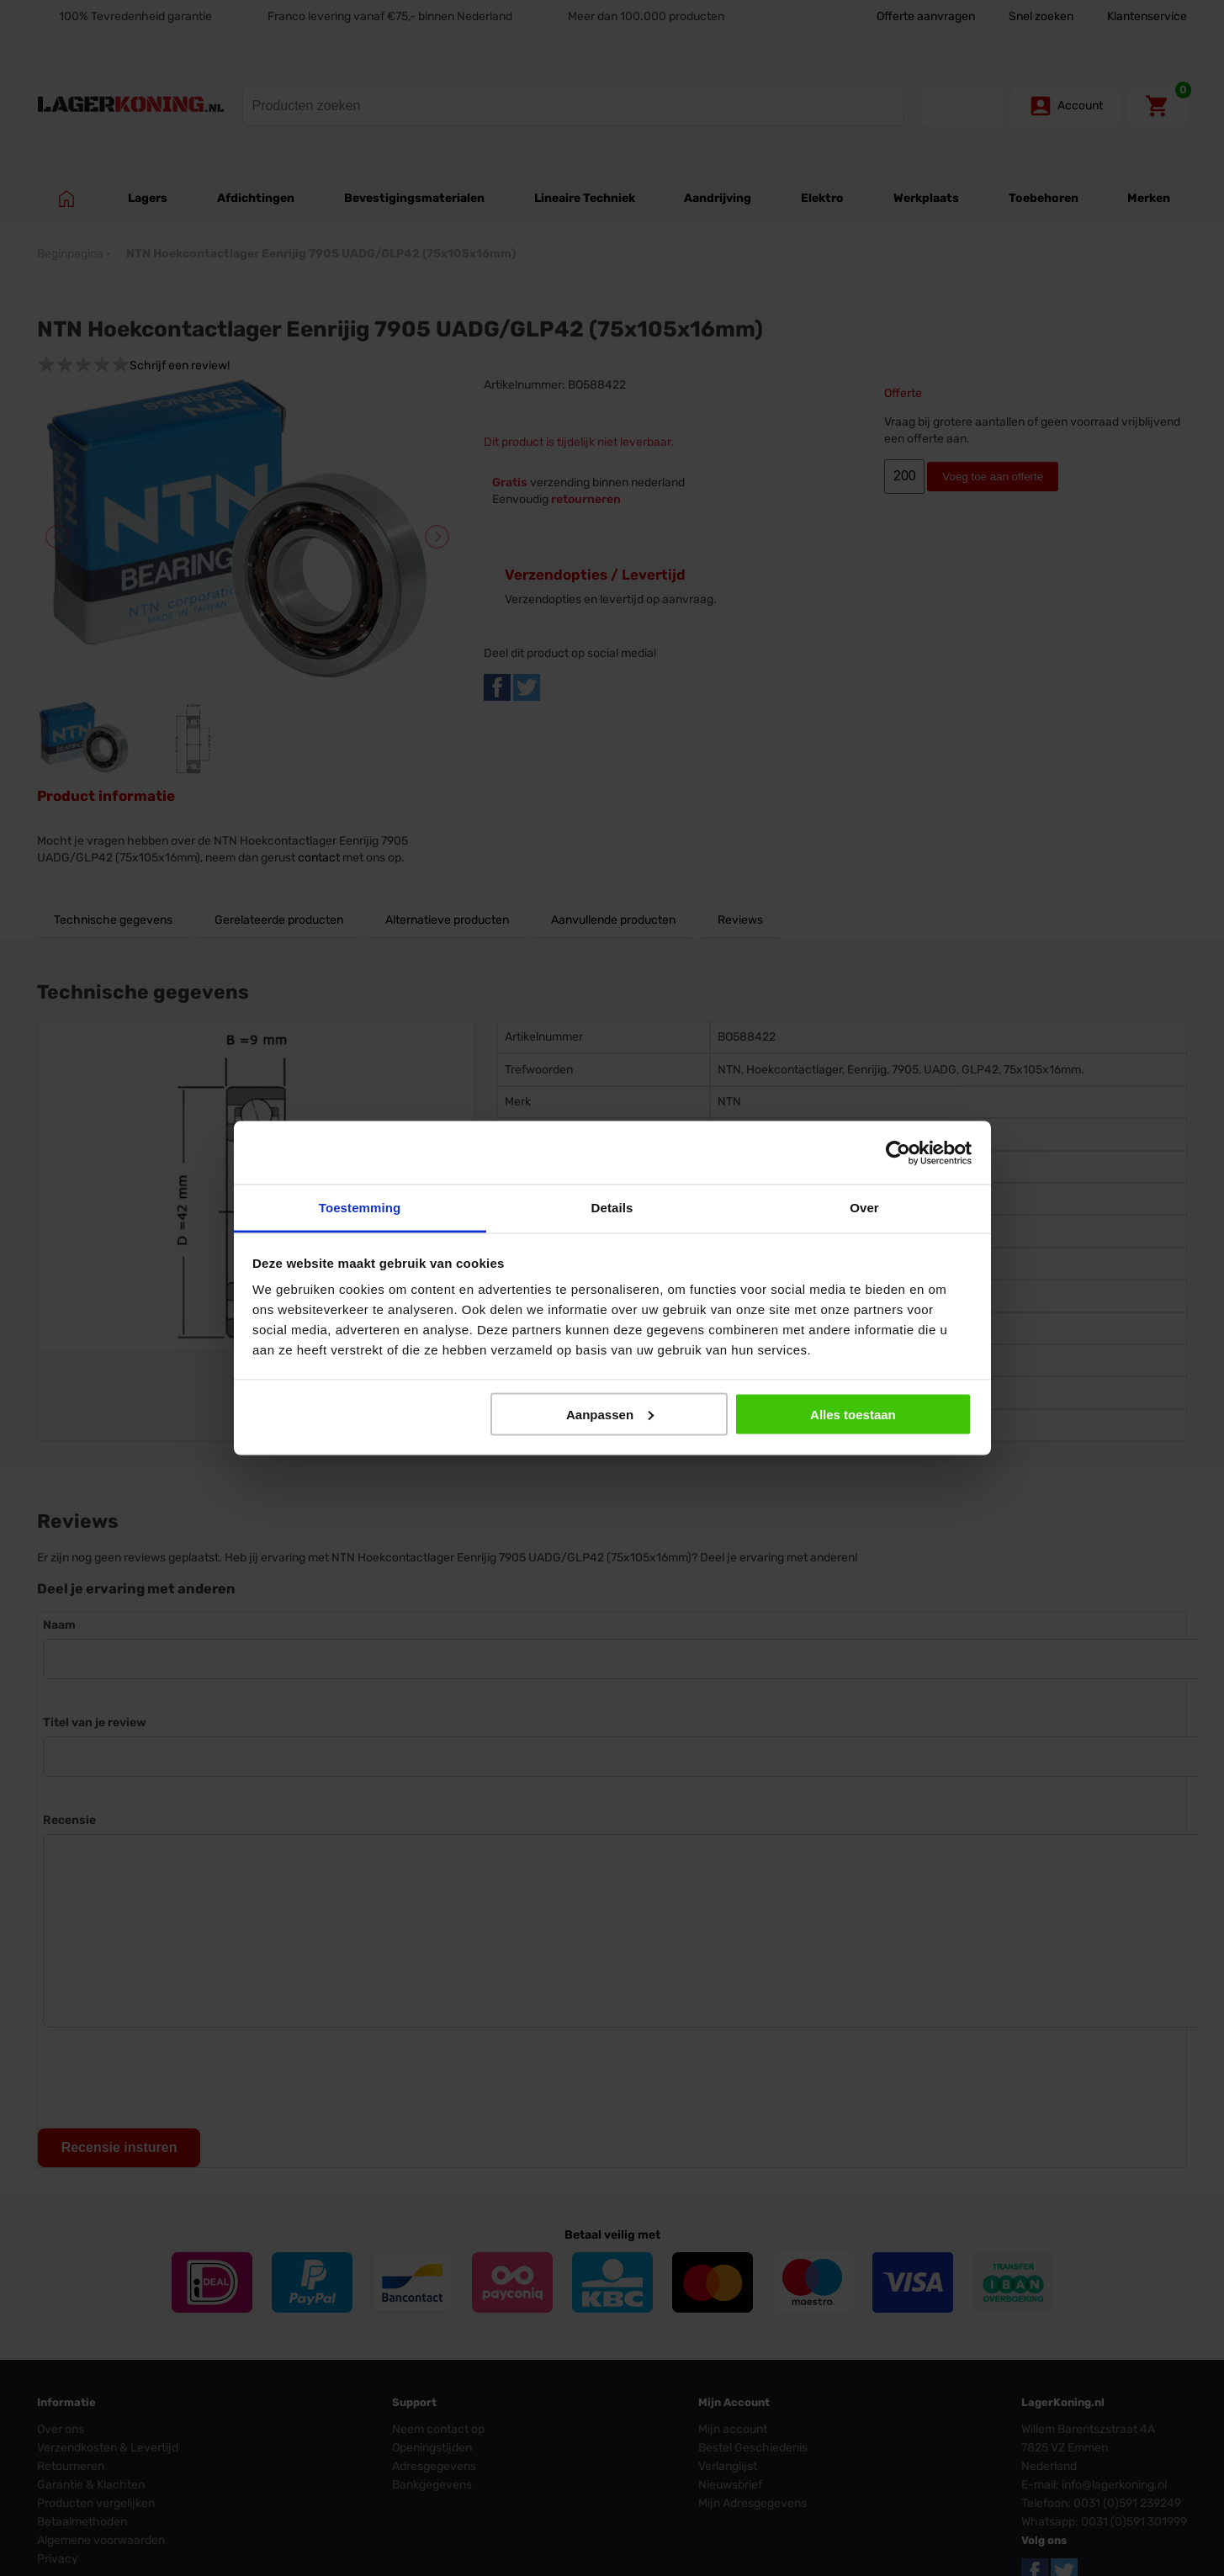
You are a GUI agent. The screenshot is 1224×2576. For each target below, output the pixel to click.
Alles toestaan (853, 1414)
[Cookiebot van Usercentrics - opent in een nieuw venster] (898, 1152)
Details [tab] (612, 1208)
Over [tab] (864, 1208)
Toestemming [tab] (360, 1208)
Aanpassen (610, 1414)
